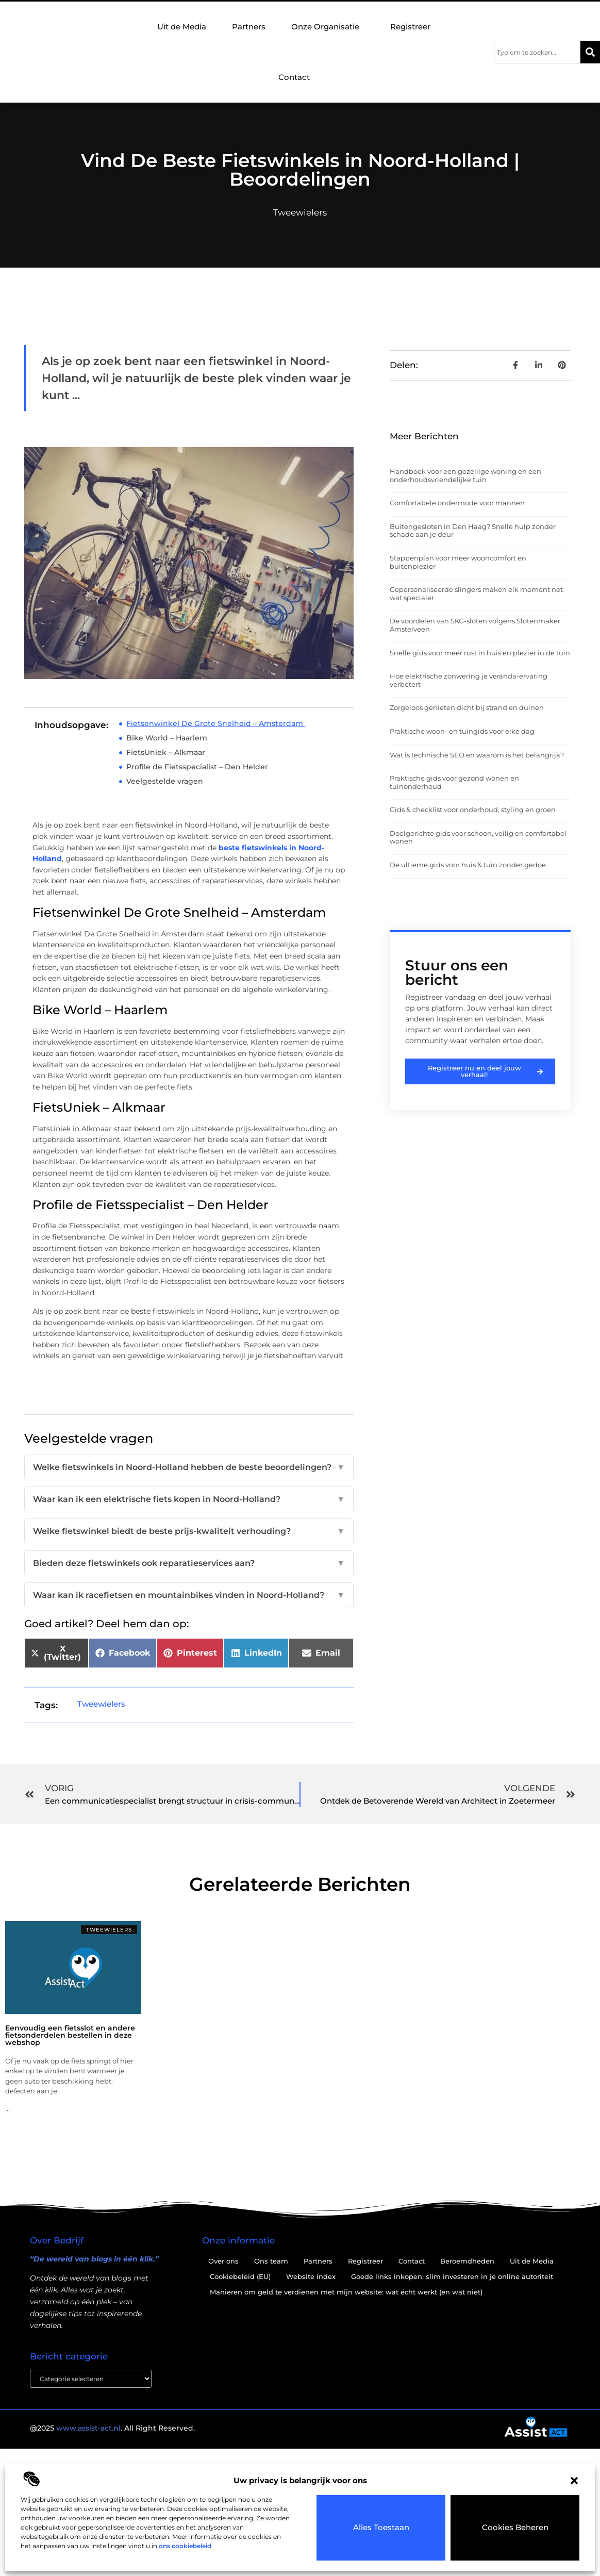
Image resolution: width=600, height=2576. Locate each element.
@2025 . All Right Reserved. (112, 2428)
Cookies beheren (515, 2527)
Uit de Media (181, 26)
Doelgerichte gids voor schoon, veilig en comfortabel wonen (478, 837)
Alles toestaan (381, 2527)
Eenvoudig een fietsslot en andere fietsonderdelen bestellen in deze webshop (70, 2035)
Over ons (223, 2261)
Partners (248, 26)
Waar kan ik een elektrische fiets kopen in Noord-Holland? (189, 1499)
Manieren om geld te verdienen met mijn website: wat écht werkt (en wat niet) (346, 2292)
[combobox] (537, 52)
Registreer (410, 26)
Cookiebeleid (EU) (240, 2276)
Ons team (271, 2261)
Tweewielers (300, 212)
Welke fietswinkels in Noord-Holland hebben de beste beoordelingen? (189, 1467)
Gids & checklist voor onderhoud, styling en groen (473, 809)
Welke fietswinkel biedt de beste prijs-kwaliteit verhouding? (189, 1531)
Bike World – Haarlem (167, 737)
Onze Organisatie (327, 27)
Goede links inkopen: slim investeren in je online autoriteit (452, 2276)
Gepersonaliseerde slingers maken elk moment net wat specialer (476, 593)
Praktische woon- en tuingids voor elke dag (462, 731)
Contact (294, 77)
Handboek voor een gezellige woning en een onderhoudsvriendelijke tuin (465, 475)
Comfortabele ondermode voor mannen (457, 503)
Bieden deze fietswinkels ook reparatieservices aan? (189, 1563)
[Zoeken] (590, 52)
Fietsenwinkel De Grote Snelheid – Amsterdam (215, 723)
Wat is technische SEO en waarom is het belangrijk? (477, 755)
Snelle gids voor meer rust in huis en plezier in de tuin (480, 653)
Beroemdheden (467, 2261)
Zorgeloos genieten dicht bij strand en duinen (467, 707)
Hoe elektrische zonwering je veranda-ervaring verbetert (468, 680)
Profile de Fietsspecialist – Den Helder (198, 766)
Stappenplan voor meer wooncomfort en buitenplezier (458, 562)
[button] (574, 2480)
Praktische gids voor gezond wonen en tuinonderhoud (454, 782)
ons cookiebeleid (185, 2546)
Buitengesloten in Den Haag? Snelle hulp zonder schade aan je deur (473, 530)
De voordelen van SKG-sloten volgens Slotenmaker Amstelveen (475, 625)
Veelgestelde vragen (164, 781)
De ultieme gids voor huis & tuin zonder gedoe (468, 865)
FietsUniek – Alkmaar (165, 752)
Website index (311, 2276)
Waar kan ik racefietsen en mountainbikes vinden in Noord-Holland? (189, 1595)
